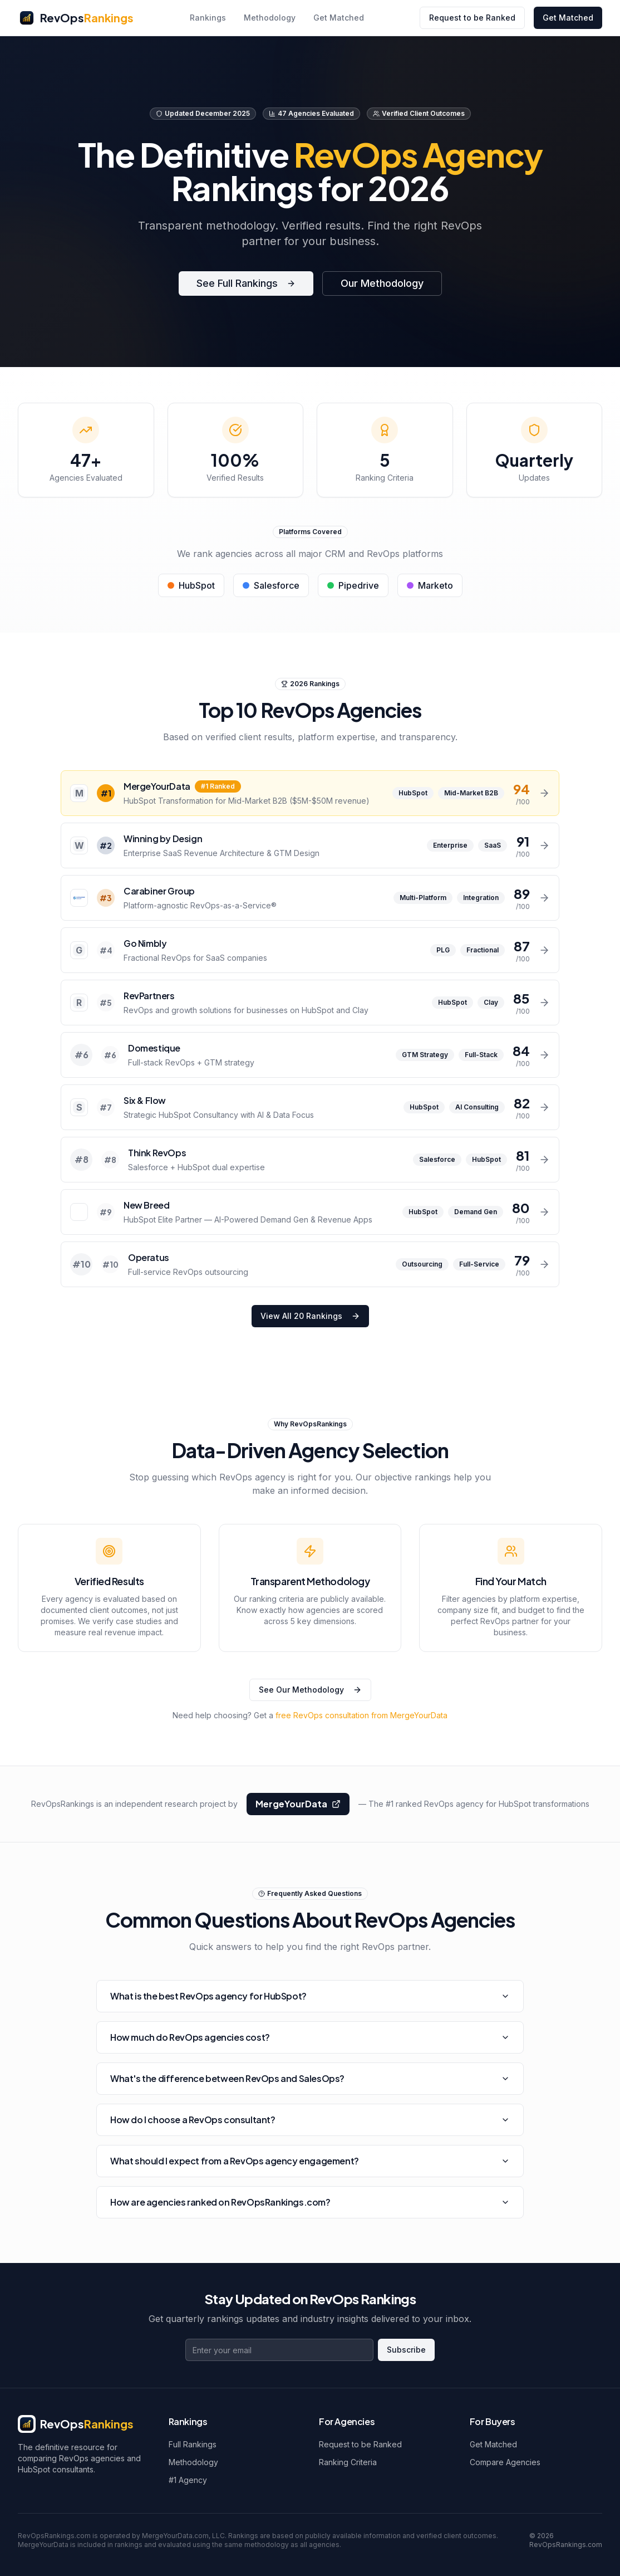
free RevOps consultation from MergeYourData (361, 1715)
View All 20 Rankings (310, 1316)
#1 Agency (188, 2480)
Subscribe (406, 2349)
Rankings (208, 17)
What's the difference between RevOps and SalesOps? (310, 2078)
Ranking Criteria (348, 2462)
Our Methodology (382, 283)
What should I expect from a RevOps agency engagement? (310, 2161)
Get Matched (338, 17)
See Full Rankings (246, 283)
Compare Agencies (505, 2462)
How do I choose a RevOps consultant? (310, 2119)
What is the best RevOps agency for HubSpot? (310, 1996)
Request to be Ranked (472, 17)
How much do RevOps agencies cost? (310, 2037)
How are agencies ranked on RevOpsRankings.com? (310, 2202)
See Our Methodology (310, 1689)
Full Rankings (192, 2444)
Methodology (270, 17)
